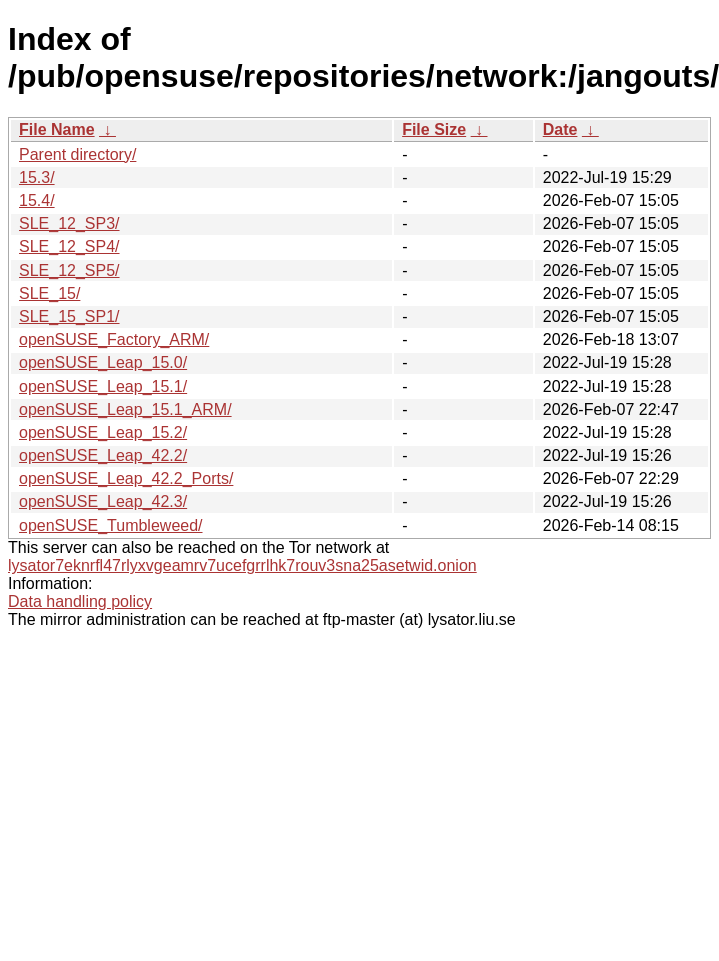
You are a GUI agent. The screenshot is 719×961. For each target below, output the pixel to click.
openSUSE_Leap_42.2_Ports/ (126, 478)
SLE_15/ (49, 293)
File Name (57, 129)
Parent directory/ (77, 154)
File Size (434, 129)
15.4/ (37, 200)
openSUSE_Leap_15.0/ (103, 362)
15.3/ (37, 177)
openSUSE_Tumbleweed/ (111, 525)
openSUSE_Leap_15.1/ (103, 386)
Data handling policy (80, 601)
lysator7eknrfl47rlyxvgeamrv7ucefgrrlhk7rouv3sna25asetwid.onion (242, 565)
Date (560, 129)
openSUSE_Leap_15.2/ (103, 432)
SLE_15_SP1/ (69, 316)
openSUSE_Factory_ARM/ (114, 339)
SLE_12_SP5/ (69, 270)
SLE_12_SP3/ (69, 223)
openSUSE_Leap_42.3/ (103, 501)
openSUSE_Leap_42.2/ (103, 455)
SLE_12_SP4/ (69, 246)
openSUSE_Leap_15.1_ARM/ (125, 409)
